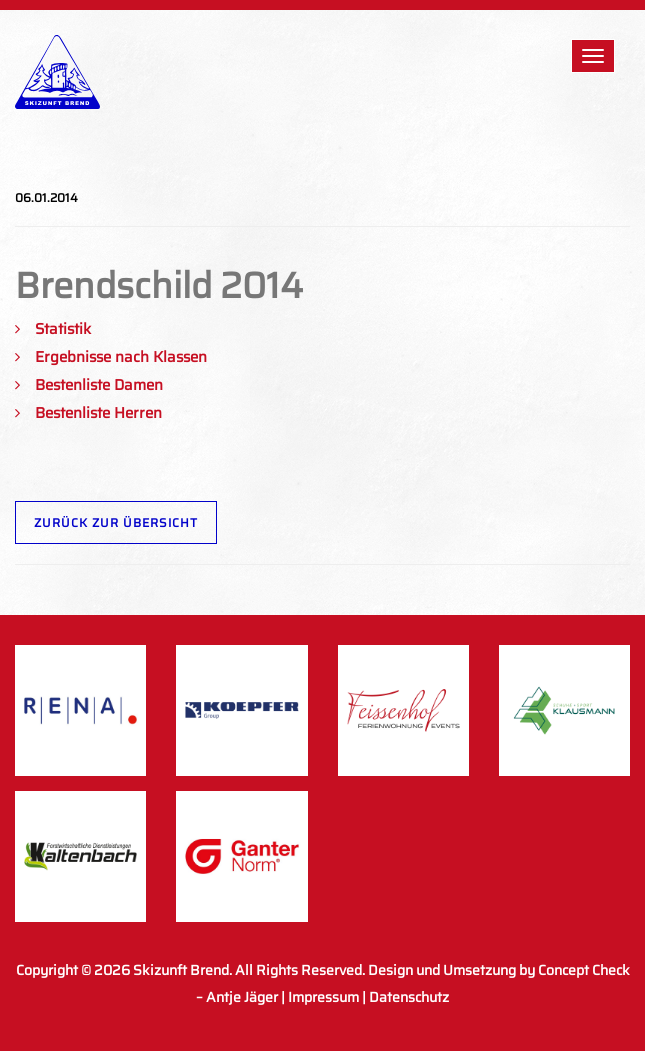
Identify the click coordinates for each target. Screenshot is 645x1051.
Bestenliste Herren (98, 413)
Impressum (323, 997)
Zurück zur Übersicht (116, 522)
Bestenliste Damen (99, 385)
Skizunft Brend (181, 970)
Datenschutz (409, 997)
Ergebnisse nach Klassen (121, 357)
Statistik (63, 329)
